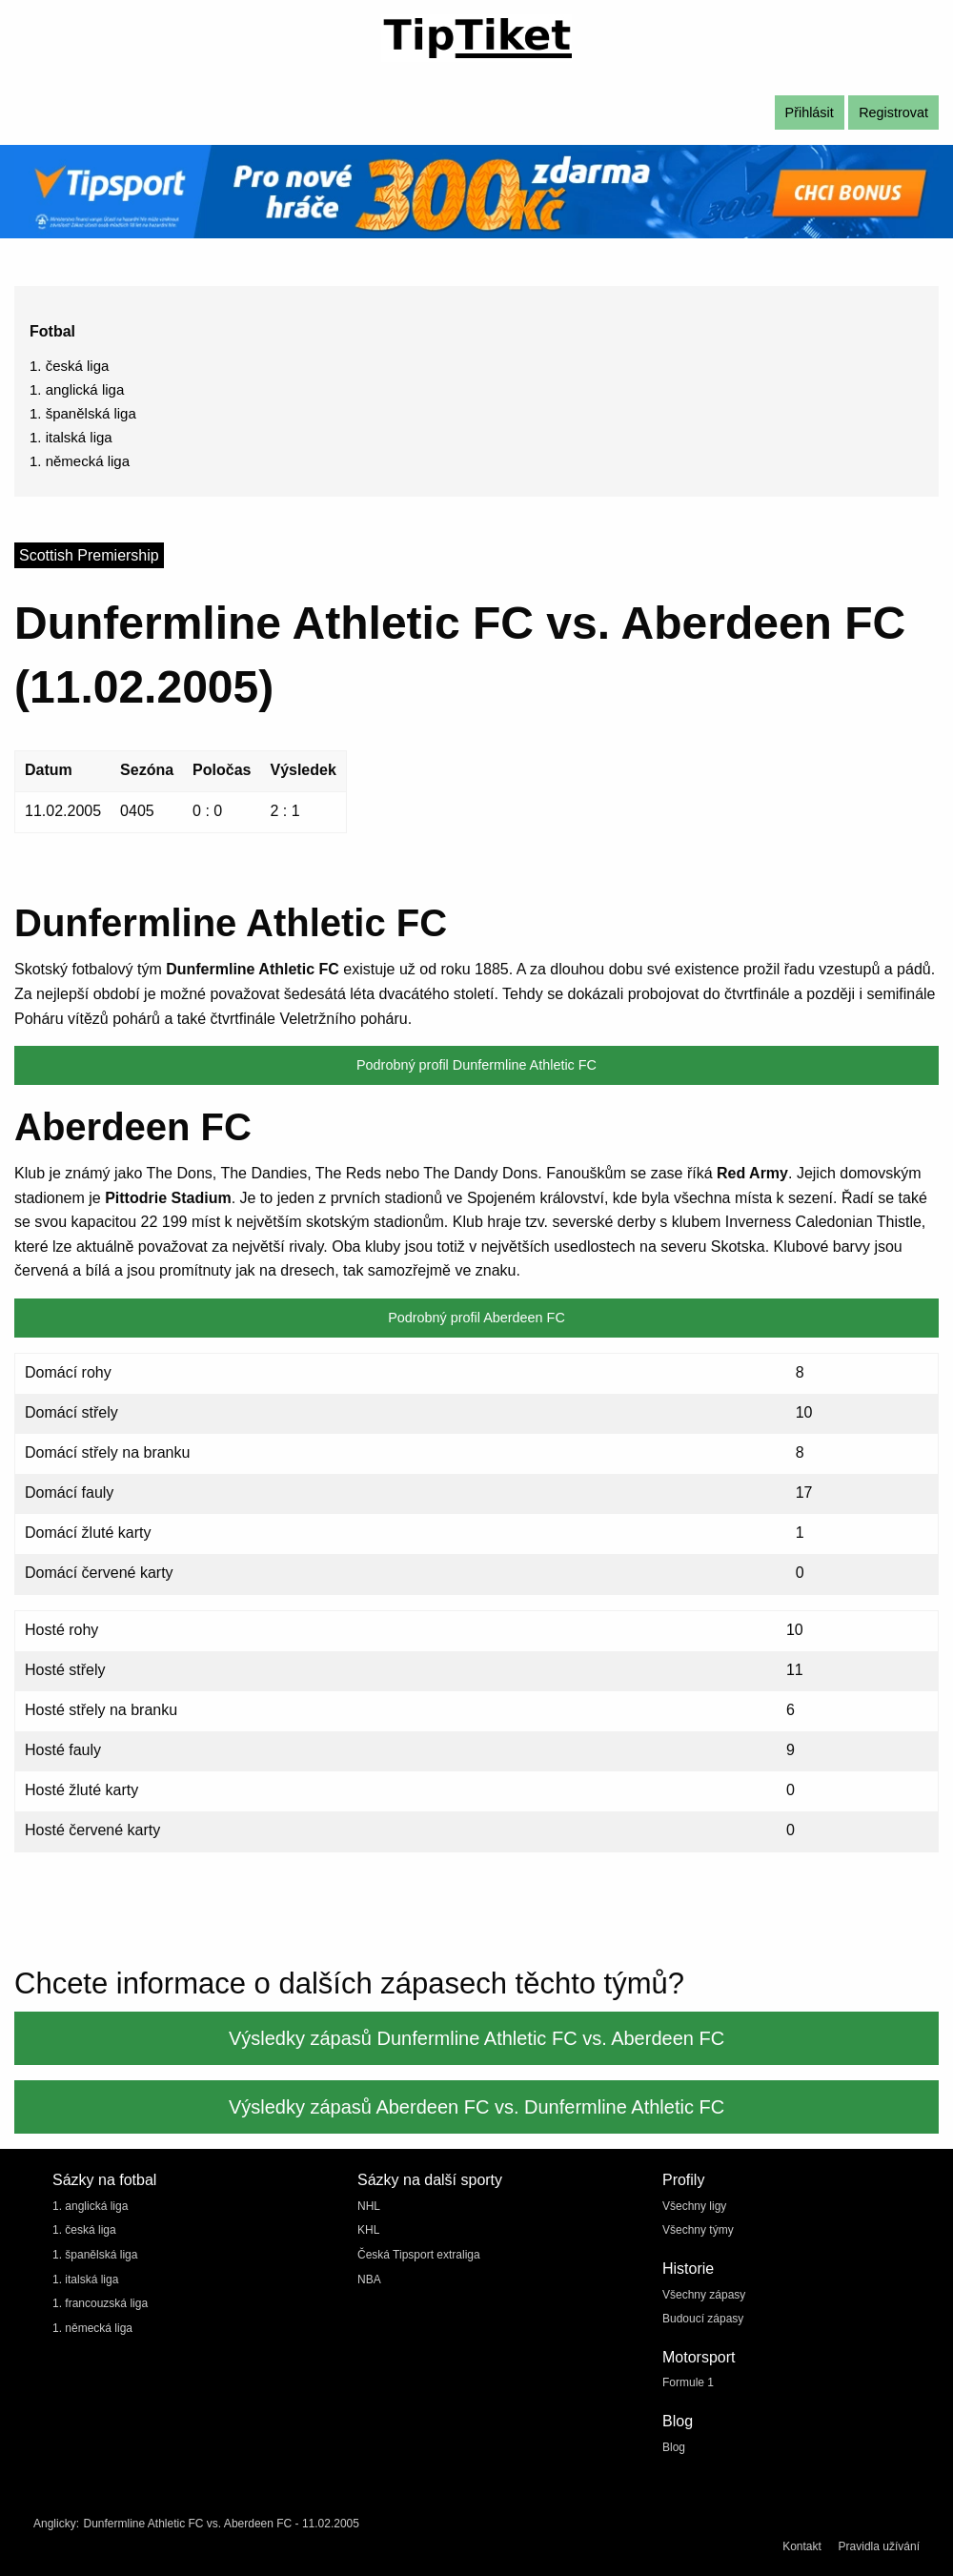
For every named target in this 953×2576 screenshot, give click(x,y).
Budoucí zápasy (702, 2318)
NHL (368, 2206)
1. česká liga (69, 366)
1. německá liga (80, 461)
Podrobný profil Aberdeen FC (476, 1317)
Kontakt (801, 2546)
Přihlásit (809, 112)
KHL (368, 2230)
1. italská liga (71, 437)
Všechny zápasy (703, 2294)
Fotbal (52, 331)
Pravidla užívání (879, 2546)
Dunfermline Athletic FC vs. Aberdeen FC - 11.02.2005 (220, 2523)
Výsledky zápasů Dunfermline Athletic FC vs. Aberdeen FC (476, 2038)
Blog (673, 2447)
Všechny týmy (698, 2230)
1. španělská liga (83, 413)
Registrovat (893, 112)
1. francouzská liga (100, 2303)
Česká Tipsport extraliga (418, 2254)
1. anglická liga (77, 389)
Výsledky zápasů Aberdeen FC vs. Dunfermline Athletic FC (476, 2106)
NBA (369, 2279)
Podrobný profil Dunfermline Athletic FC (476, 1065)
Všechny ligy (694, 2206)
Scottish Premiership (89, 555)
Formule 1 (688, 2382)
